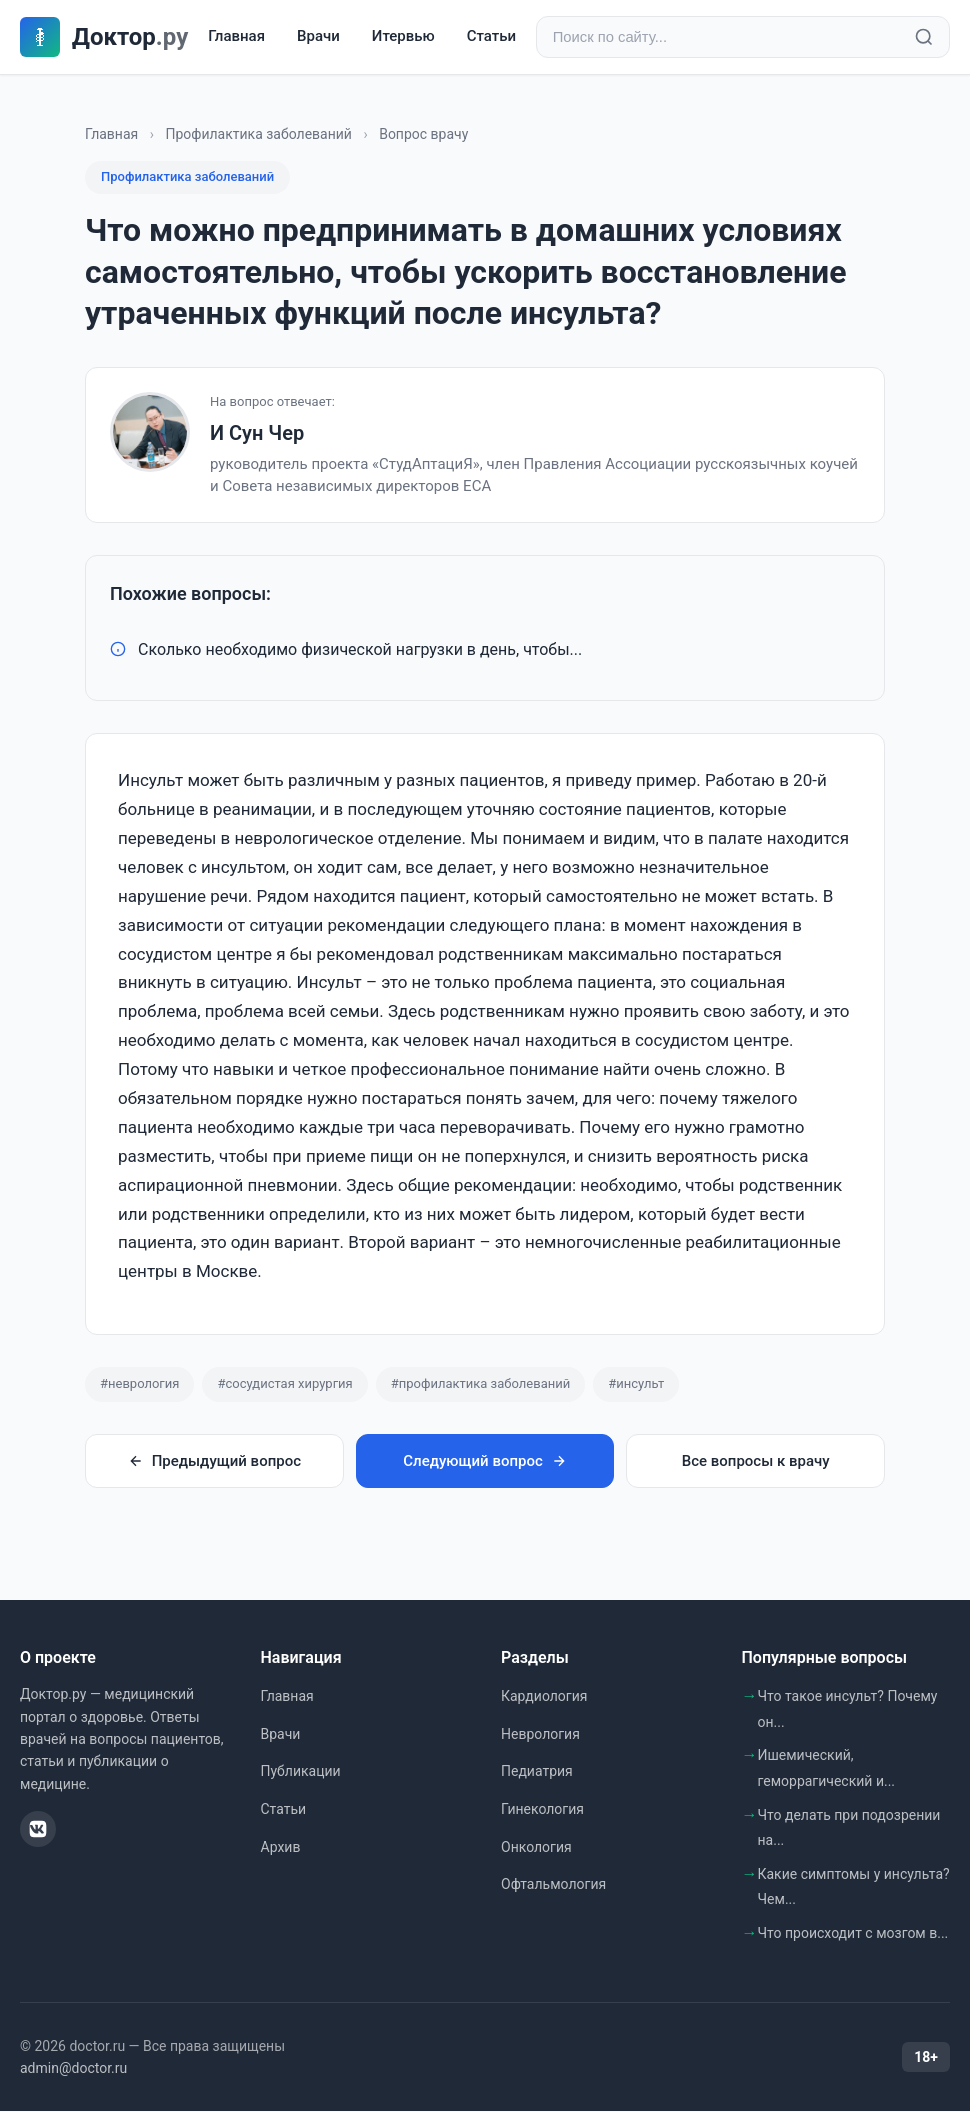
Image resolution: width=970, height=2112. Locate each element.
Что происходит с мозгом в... (853, 1934)
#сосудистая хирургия (284, 1384)
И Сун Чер (257, 434)
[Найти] (924, 38)
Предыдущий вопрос (214, 1462)
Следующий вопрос (484, 1462)
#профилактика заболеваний (480, 1384)
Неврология (540, 1735)
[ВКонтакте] (38, 1830)
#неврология (139, 1384)
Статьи (491, 37)
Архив (281, 1848)
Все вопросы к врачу (756, 1462)
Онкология (536, 1848)
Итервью (403, 37)
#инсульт (636, 1384)
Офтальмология (553, 1885)
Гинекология (542, 1810)
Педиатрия (537, 1772)
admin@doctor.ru (73, 2069)
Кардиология (544, 1697)
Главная (236, 37)
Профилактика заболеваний (258, 135)
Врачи (318, 37)
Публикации (301, 1772)
